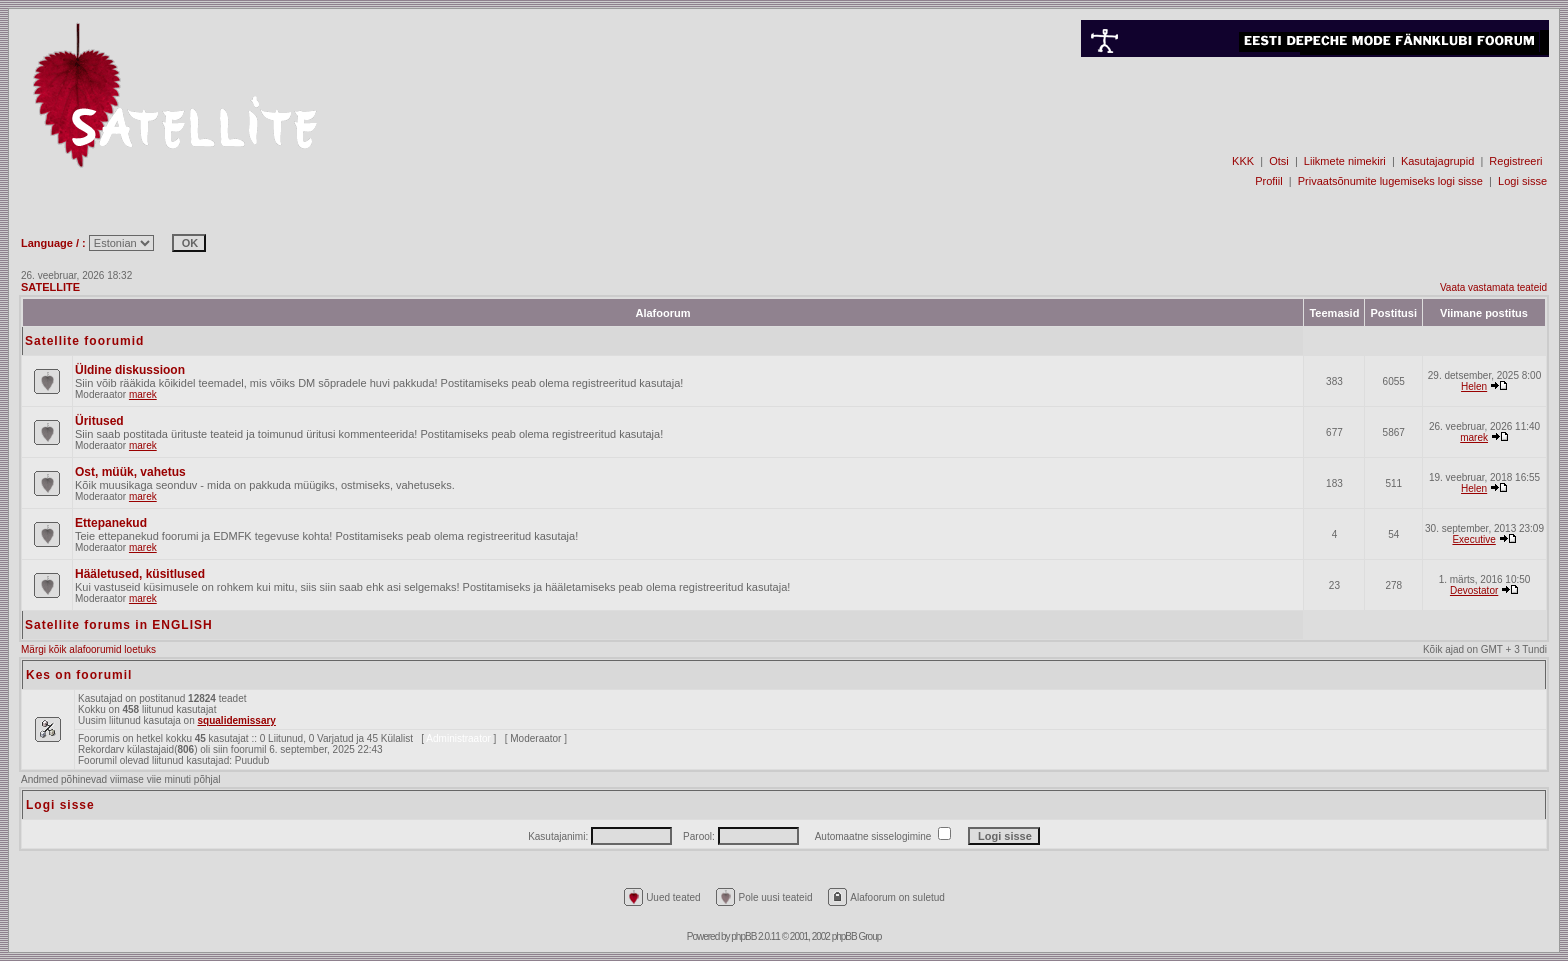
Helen (1474, 386)
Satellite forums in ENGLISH (119, 625)
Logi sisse (1522, 181)
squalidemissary (237, 720)
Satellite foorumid (84, 341)
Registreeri (1515, 161)
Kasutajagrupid (1437, 161)
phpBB (743, 936)
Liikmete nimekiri (1345, 161)
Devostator (1474, 590)
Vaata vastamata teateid (1493, 287)
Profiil (1269, 181)
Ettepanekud (111, 523)
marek (143, 394)
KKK (1243, 161)
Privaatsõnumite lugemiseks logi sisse (1390, 181)
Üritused (99, 421)
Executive (1473, 539)
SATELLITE (50, 287)
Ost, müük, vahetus (130, 472)
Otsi (1279, 161)
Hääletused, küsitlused (140, 574)
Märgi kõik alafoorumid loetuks (88, 649)
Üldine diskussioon (130, 370)
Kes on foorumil (79, 675)
